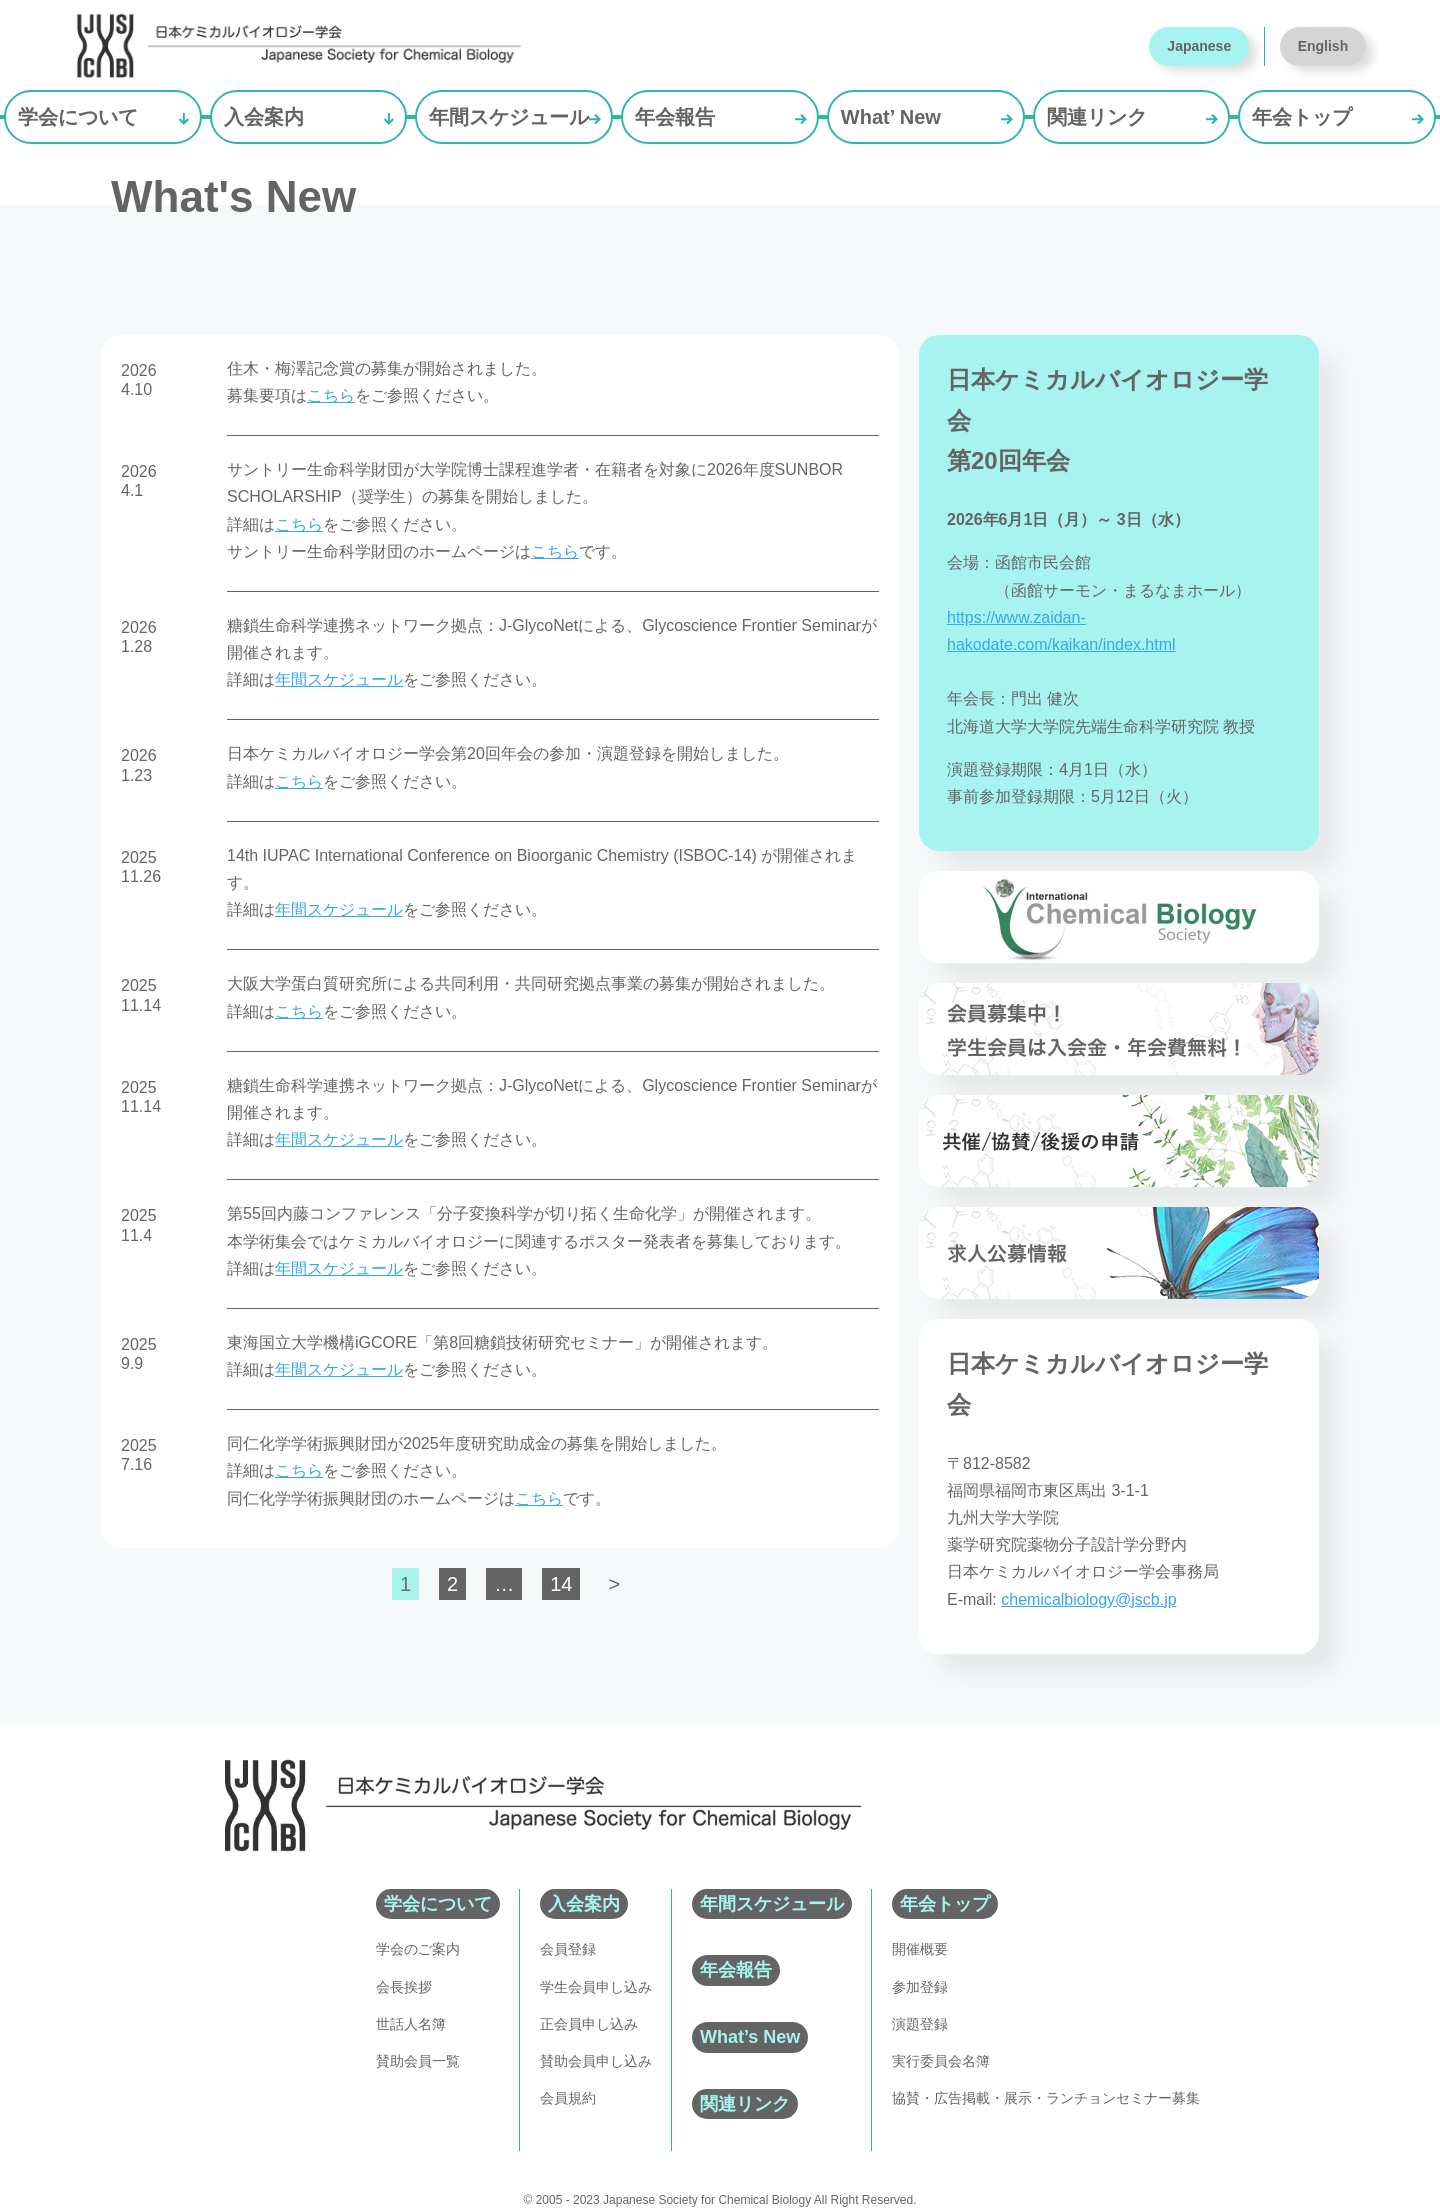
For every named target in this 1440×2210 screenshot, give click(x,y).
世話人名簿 (411, 2024)
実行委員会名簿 (941, 2061)
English (1323, 46)
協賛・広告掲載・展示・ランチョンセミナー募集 (1046, 2098)
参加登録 (920, 1987)
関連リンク (1097, 117)
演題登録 (920, 2024)
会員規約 (568, 2098)
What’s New (750, 2037)
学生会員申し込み (596, 1987)
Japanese (1199, 46)
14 (561, 1584)
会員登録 (568, 1949)
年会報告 (675, 117)
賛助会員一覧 (418, 2061)
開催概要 (920, 1949)
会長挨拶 (404, 1987)
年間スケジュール (509, 117)
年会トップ (1302, 117)
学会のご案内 (418, 1949)
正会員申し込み (589, 2024)
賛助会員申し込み (596, 2061)
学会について (78, 117)
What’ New (891, 117)
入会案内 (264, 117)
